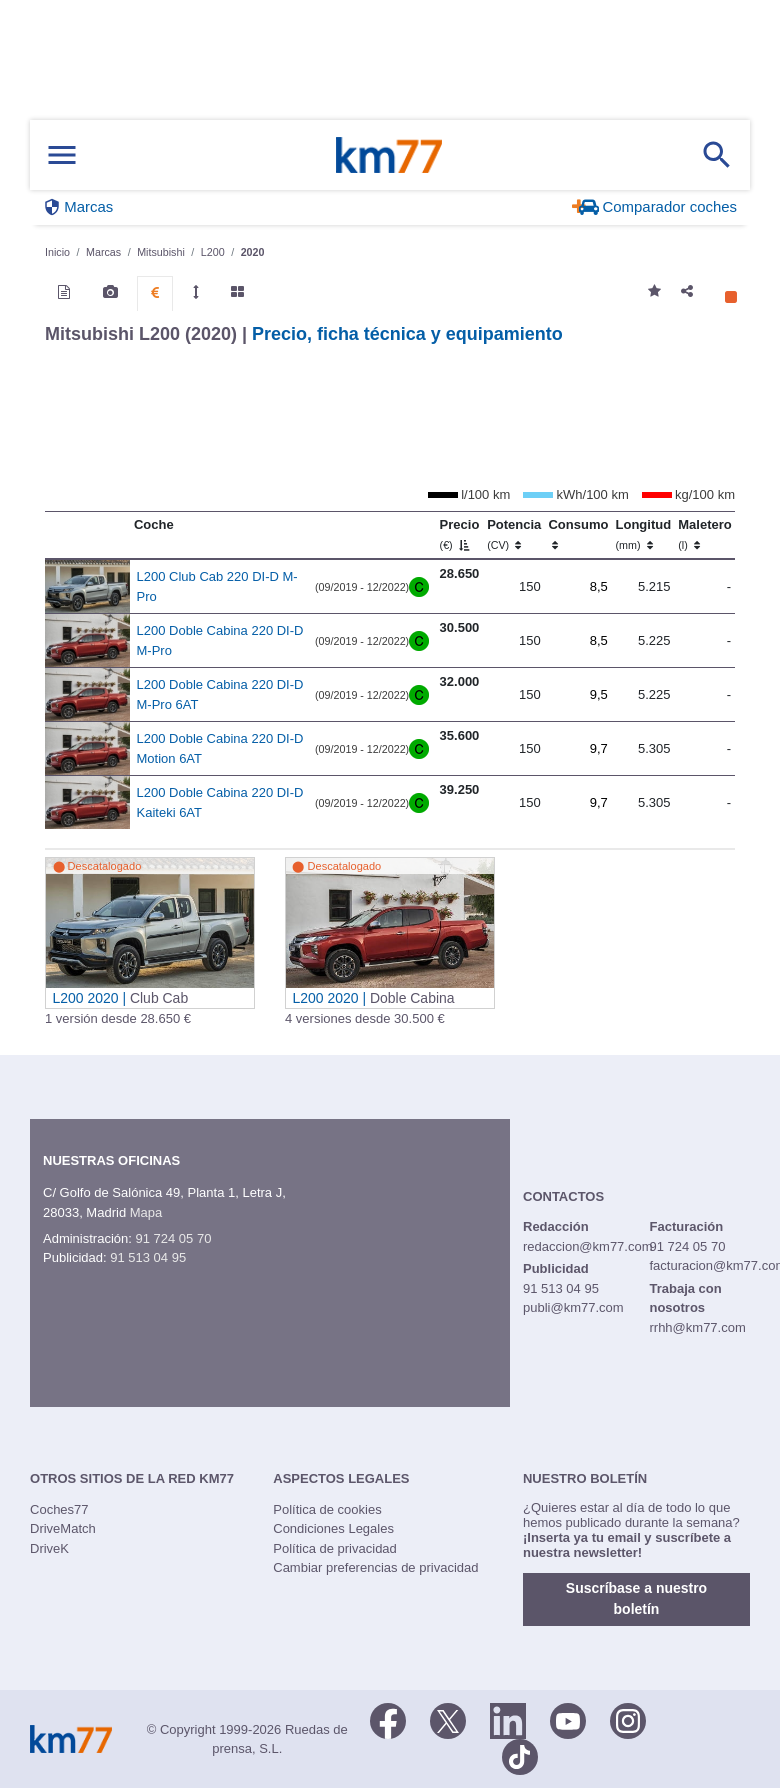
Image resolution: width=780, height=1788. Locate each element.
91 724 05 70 (173, 1238)
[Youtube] (568, 1720)
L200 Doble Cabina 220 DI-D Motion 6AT (220, 748)
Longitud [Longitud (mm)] (644, 534)
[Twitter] (448, 1720)
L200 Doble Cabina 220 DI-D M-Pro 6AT (220, 694)
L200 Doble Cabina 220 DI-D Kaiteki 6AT (220, 802)
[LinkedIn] (508, 1720)
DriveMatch (63, 1528)
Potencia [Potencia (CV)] (514, 534)
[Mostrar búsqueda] (717, 155)
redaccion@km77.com (588, 1246)
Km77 (389, 155)
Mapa (146, 1212)
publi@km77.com (573, 1307)
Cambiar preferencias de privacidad (375, 1567)
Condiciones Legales (333, 1528)
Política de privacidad (335, 1548)
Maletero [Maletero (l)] (704, 534)
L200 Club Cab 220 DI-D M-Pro (217, 586)
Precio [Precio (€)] (460, 534)
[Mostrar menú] (62, 155)
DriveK (49, 1548)
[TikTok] (520, 1756)
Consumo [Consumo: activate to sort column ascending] (578, 534)
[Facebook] (388, 1720)
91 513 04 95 (148, 1257)
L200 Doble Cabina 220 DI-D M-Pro (220, 640)
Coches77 (59, 1509)
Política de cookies (327, 1509)
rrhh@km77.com (697, 1327)
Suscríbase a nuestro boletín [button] (636, 1598)
